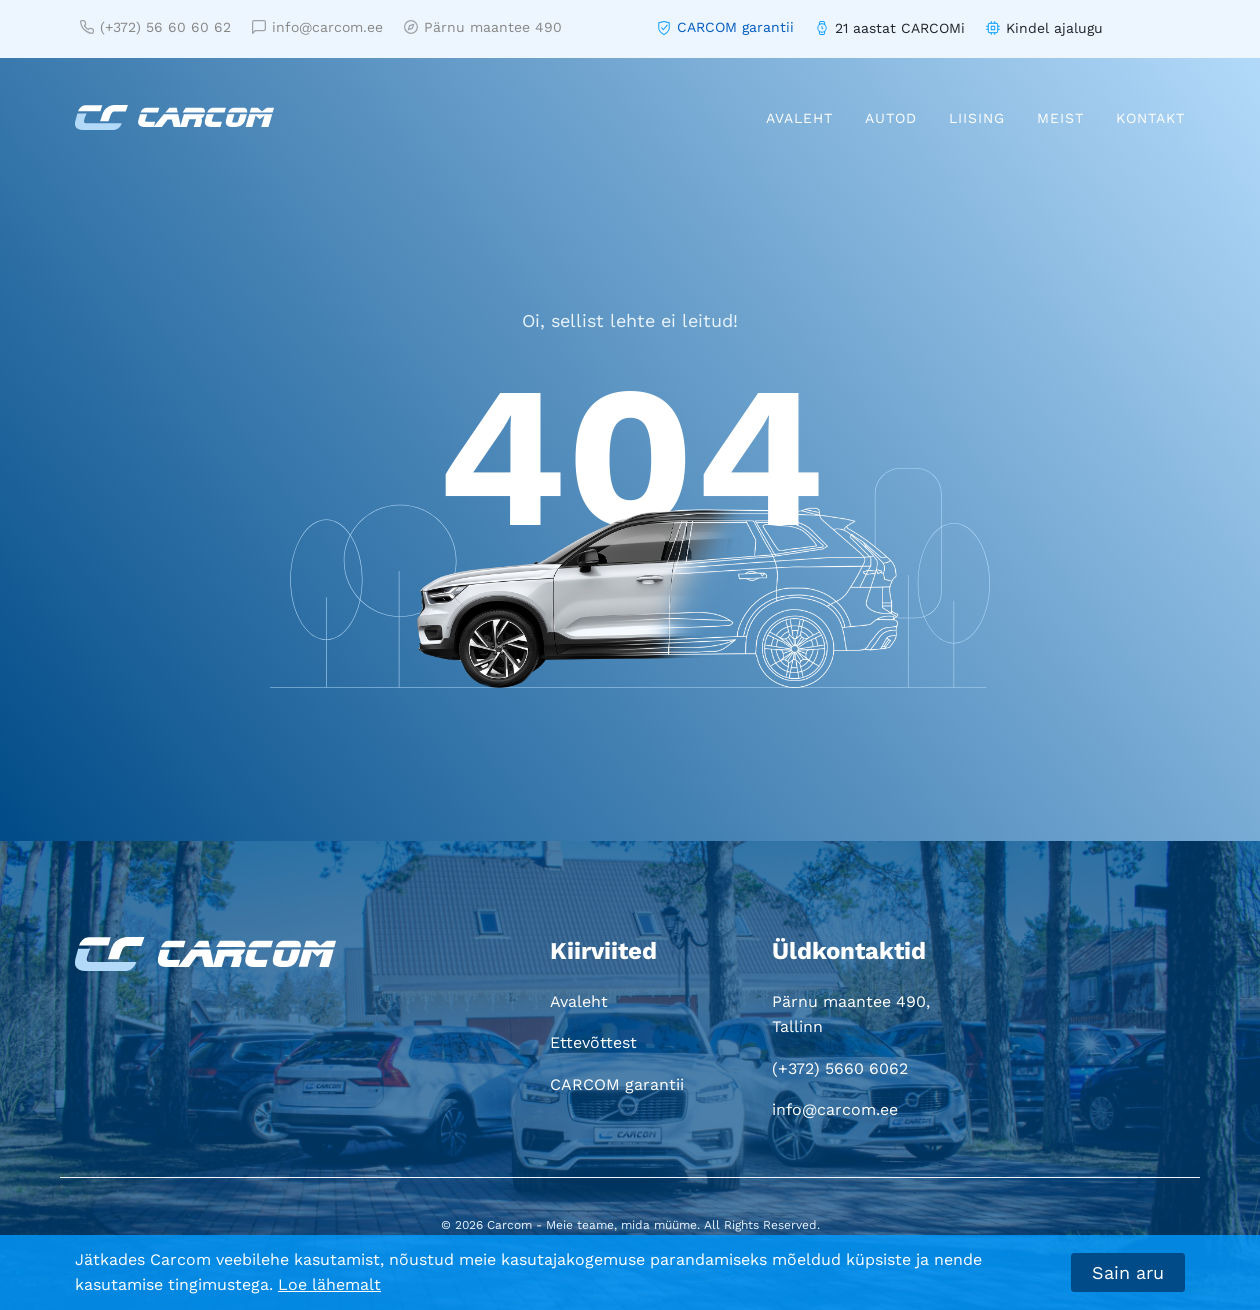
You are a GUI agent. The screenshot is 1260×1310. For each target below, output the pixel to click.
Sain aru (1128, 1272)
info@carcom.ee (317, 27)
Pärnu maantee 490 (483, 27)
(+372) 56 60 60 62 (155, 27)
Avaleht (799, 118)
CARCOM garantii (735, 27)
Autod (891, 118)
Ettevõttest (593, 1042)
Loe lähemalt (329, 1284)
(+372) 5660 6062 (840, 1068)
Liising (977, 118)
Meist (1060, 118)
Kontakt (1150, 118)
